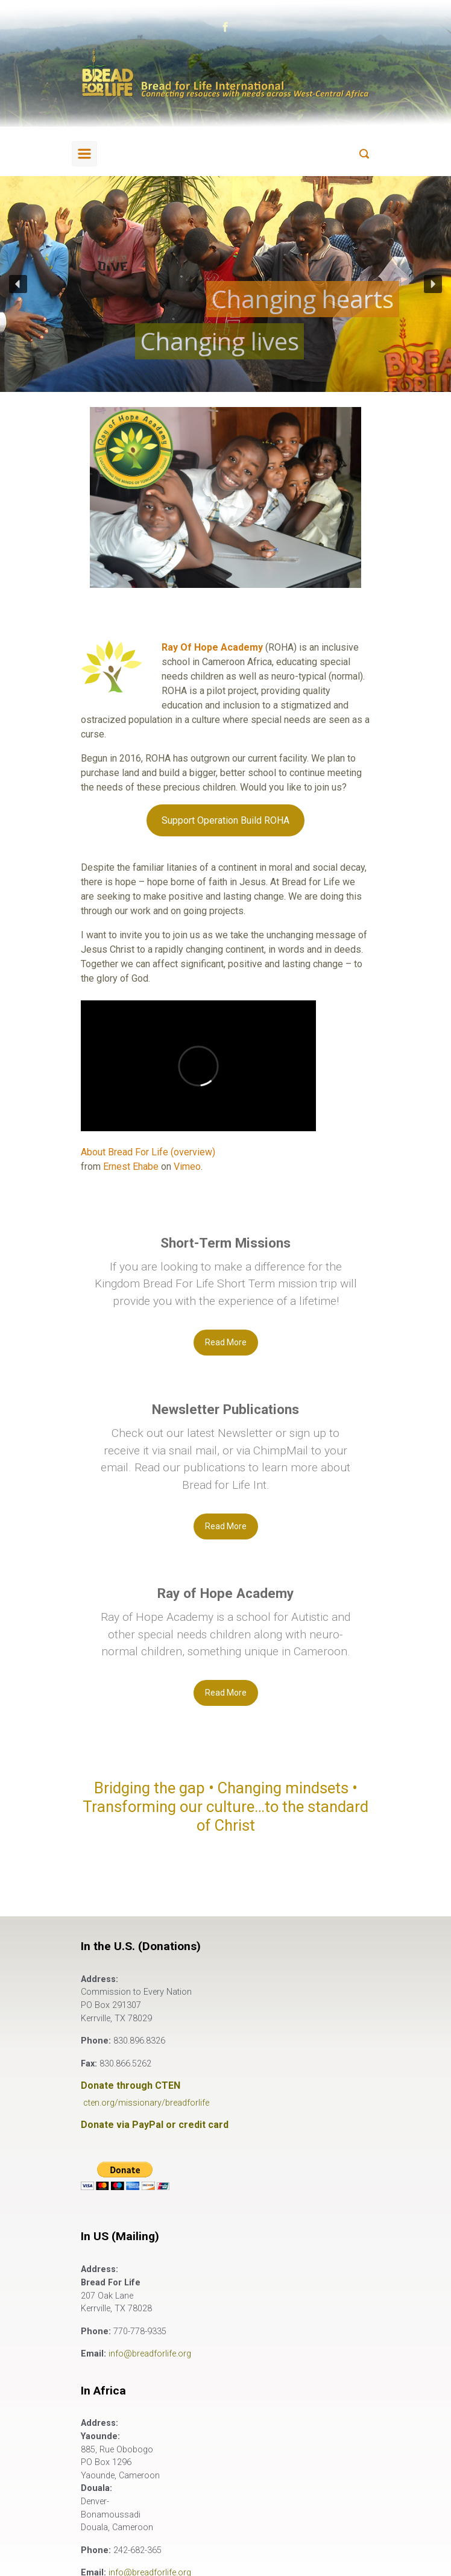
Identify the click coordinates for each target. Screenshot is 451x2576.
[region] (225, 284)
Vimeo (187, 1166)
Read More (226, 1342)
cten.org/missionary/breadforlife (146, 2103)
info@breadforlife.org (150, 2354)
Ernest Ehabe (131, 1166)
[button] (18, 284)
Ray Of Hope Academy (212, 647)
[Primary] (84, 153)
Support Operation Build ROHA (225, 820)
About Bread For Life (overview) (148, 1152)
